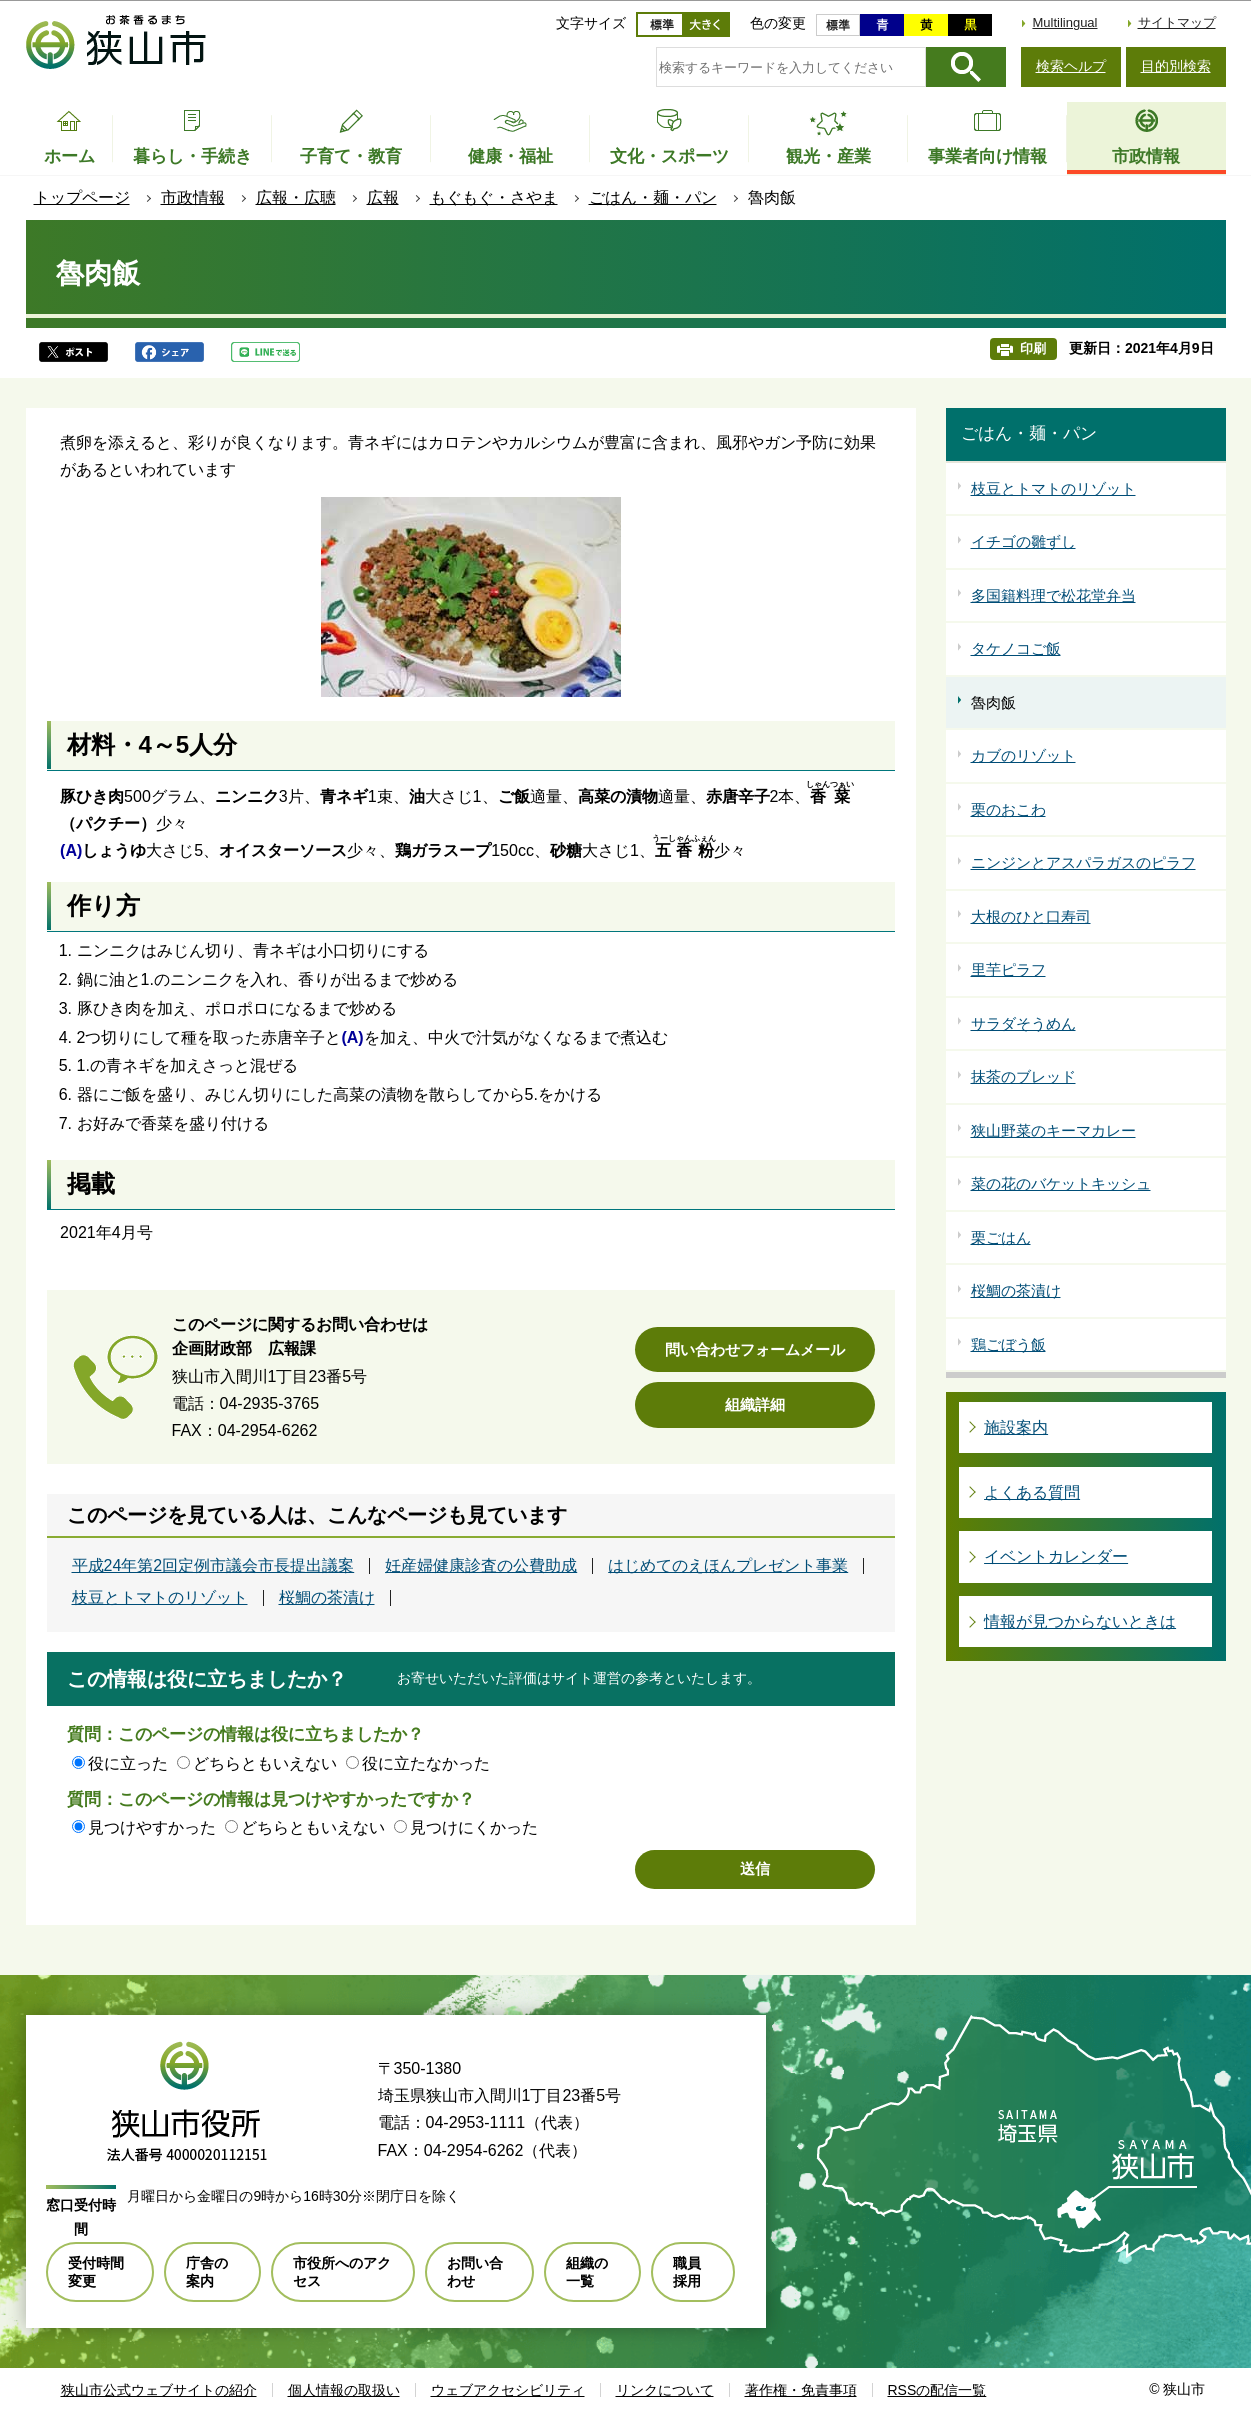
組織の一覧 (587, 2272)
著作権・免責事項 (801, 2390)
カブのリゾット (1023, 755)
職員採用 (687, 2272)
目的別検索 (1176, 66)
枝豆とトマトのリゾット (160, 1598)
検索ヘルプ (1071, 66)
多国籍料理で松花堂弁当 (1053, 595)
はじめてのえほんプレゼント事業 (728, 1566)
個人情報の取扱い (344, 2390)
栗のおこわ (1008, 809)
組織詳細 (755, 1404)
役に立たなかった (426, 1763)
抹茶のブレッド (1023, 1076)
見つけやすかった (152, 1827)
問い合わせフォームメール (755, 1349)
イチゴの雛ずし (1023, 541)
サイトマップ (1177, 22)
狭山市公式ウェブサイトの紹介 (159, 2390)
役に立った (128, 1763)
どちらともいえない (265, 1763)
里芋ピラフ (1008, 969)
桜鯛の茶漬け (327, 1598)
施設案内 (1016, 1427)
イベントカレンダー (1056, 1556)
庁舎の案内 (207, 2272)
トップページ (82, 197)
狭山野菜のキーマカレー (1053, 1130)
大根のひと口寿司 (1031, 916)
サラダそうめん (1023, 1023)
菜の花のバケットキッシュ (1061, 1183)
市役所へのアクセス (342, 2272)
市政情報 (193, 197)
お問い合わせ (475, 2272)
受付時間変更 (96, 2272)
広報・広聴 (296, 197)
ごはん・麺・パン (653, 197)
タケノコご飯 (1016, 648)
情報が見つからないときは (1080, 1621)
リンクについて (665, 2390)
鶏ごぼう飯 (1008, 1344)
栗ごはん (1001, 1237)
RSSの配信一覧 (937, 2390)
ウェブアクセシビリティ (508, 2390)
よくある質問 (1032, 1492)
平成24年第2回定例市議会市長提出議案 (213, 1566)
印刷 (1033, 348)
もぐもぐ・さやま (494, 197)
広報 (383, 197)
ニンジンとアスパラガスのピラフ (1083, 862)
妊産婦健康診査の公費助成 (481, 1566)
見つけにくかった (474, 1827)
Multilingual (1064, 22)
